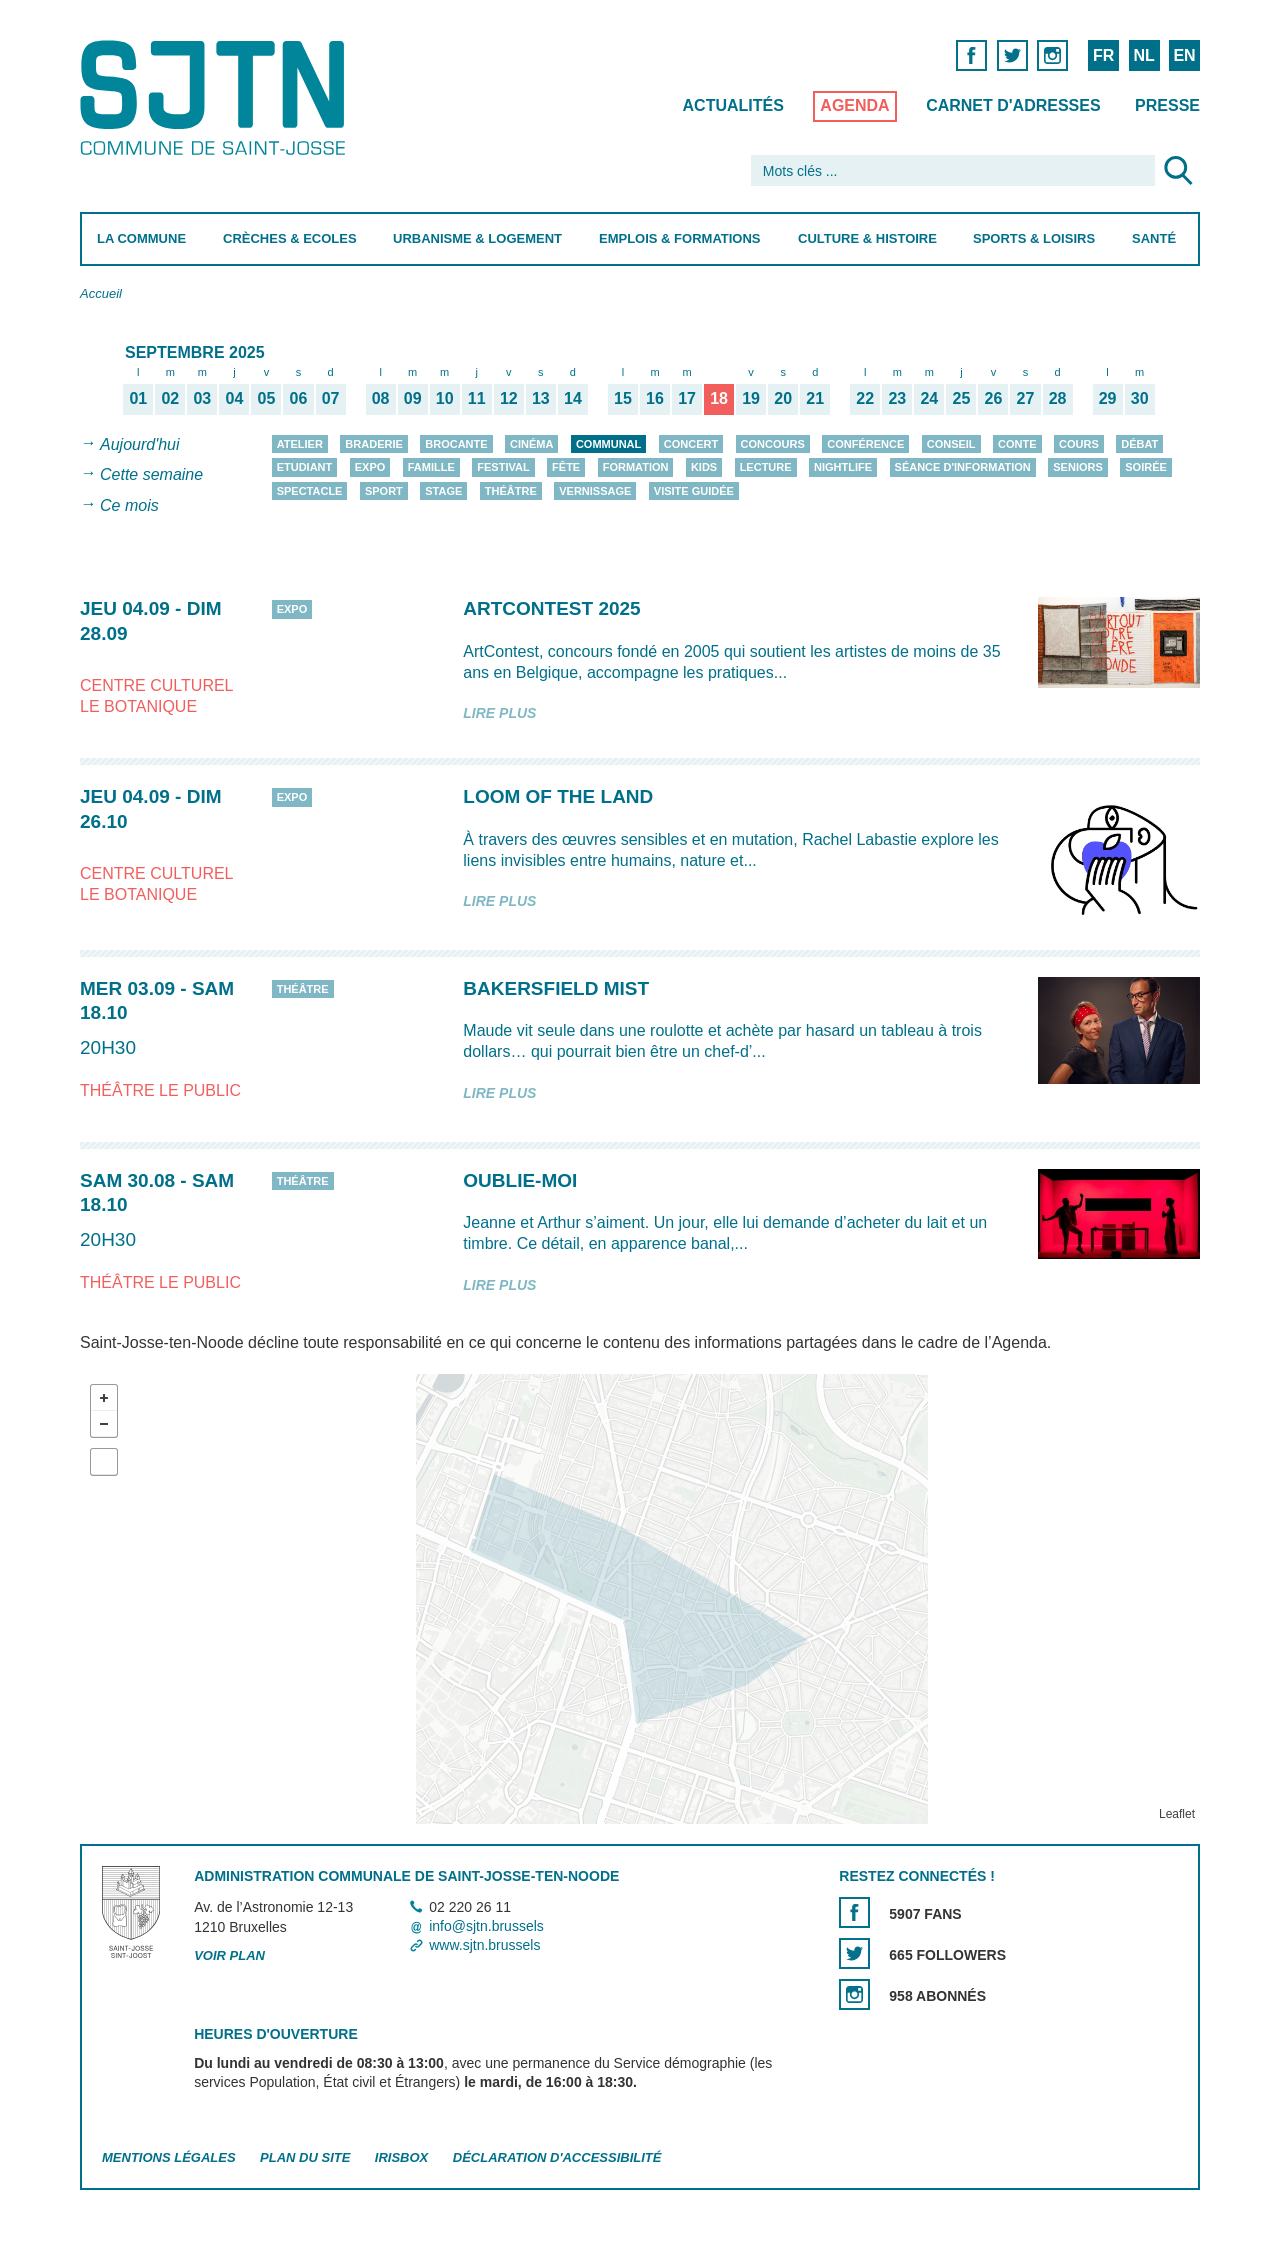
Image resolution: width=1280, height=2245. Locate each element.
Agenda (854, 105)
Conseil (951, 444)
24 (929, 398)
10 (445, 398)
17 (687, 398)
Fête (566, 467)
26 (994, 398)
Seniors (1078, 467)
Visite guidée (694, 491)
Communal (608, 444)
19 (751, 398)
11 (477, 398)
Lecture (766, 467)
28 (1058, 398)
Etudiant (305, 467)
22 (865, 398)
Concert (691, 444)
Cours (1079, 444)
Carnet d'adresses (1013, 105)
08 (381, 398)
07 (331, 398)
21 (815, 398)
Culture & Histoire (867, 238)
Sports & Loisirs (1034, 238)
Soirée (1146, 467)
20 (783, 398)
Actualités (733, 105)
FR (1103, 55)
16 (655, 398)
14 (573, 398)
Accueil (101, 293)
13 (541, 398)
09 (413, 398)
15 (623, 398)
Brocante (456, 444)
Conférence (865, 444)
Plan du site (305, 2157)
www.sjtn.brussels (484, 1945)
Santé (1154, 238)
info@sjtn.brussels (486, 1926)
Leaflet (1177, 1814)
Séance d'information (963, 467)
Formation (636, 467)
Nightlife (843, 467)
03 (202, 398)
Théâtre (511, 491)
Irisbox (401, 2157)
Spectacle (310, 491)
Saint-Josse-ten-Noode (216, 97)
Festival (503, 467)
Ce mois (129, 505)
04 (235, 398)
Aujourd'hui (140, 444)
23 (897, 398)
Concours (773, 444)
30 (1140, 398)
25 (962, 398)
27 (1026, 398)
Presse (1167, 105)
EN (1184, 55)
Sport (384, 491)
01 (138, 398)
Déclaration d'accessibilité (557, 2157)
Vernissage (595, 491)
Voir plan (229, 1955)
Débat (1139, 444)
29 (1108, 398)
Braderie (373, 444)
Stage (443, 491)
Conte (1017, 444)
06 (299, 398)
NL (1143, 55)
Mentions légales (169, 2157)
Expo (370, 467)
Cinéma (531, 444)
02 (170, 398)
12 (509, 398)
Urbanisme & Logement (477, 238)
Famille (431, 467)
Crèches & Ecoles (290, 238)
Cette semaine (151, 475)
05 (267, 398)
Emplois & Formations (680, 238)
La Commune (141, 238)
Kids (704, 467)
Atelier (300, 444)
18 (719, 398)
